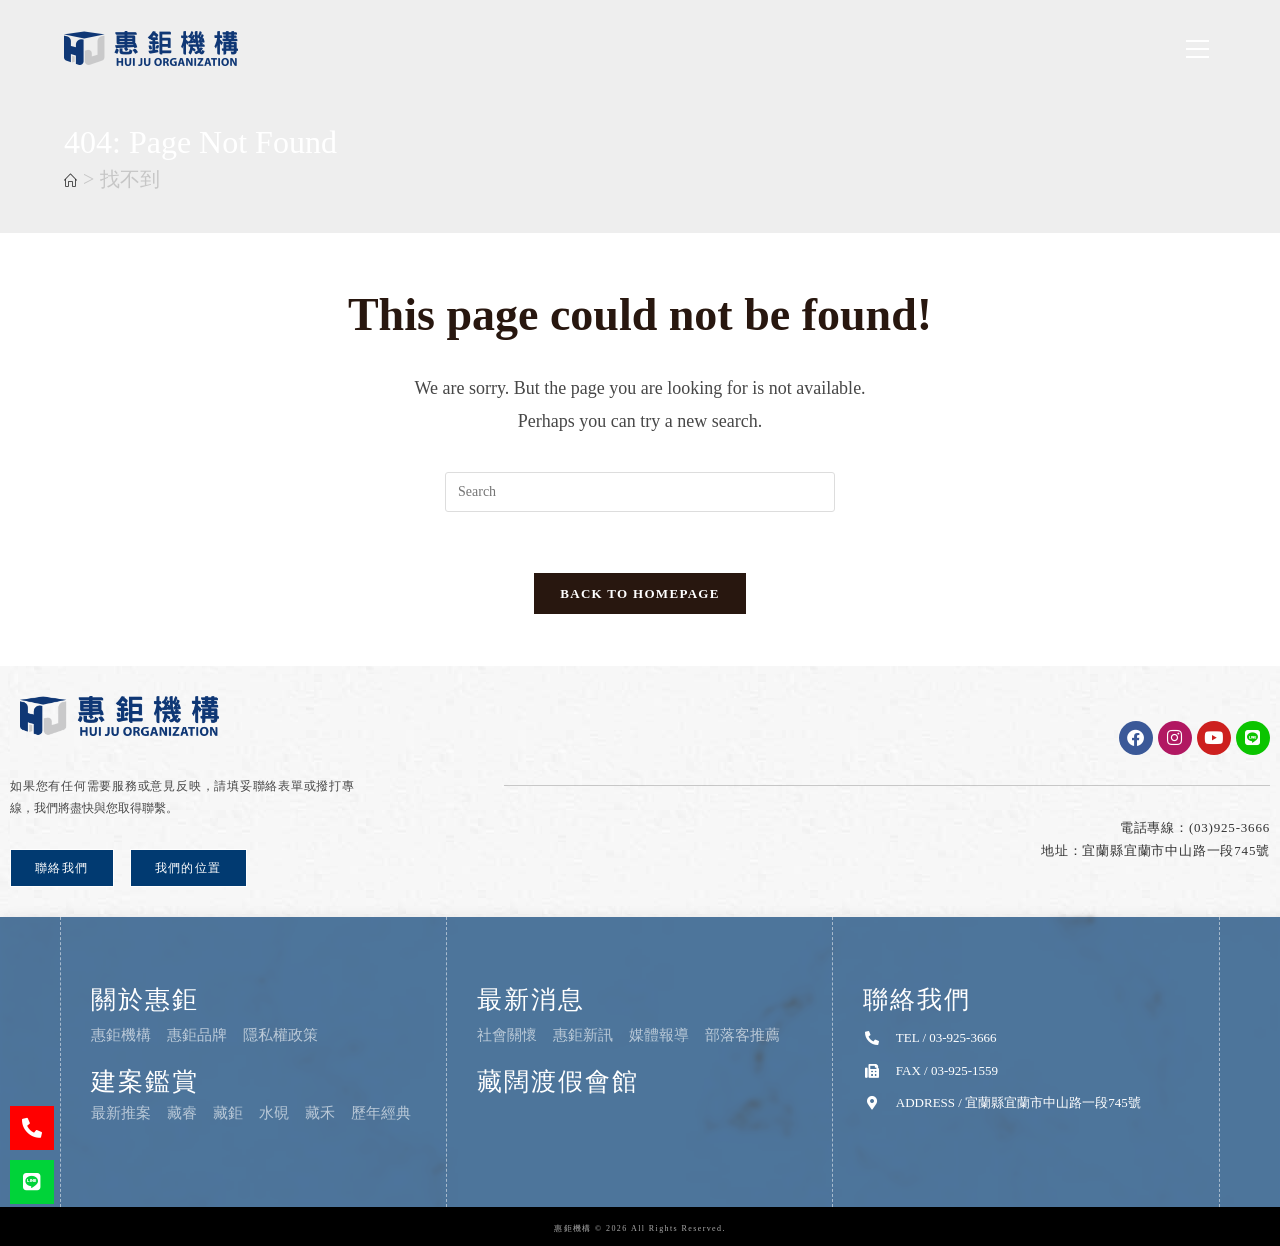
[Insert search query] (640, 492)
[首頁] (70, 181)
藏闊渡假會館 (558, 1081)
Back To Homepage (639, 593)
